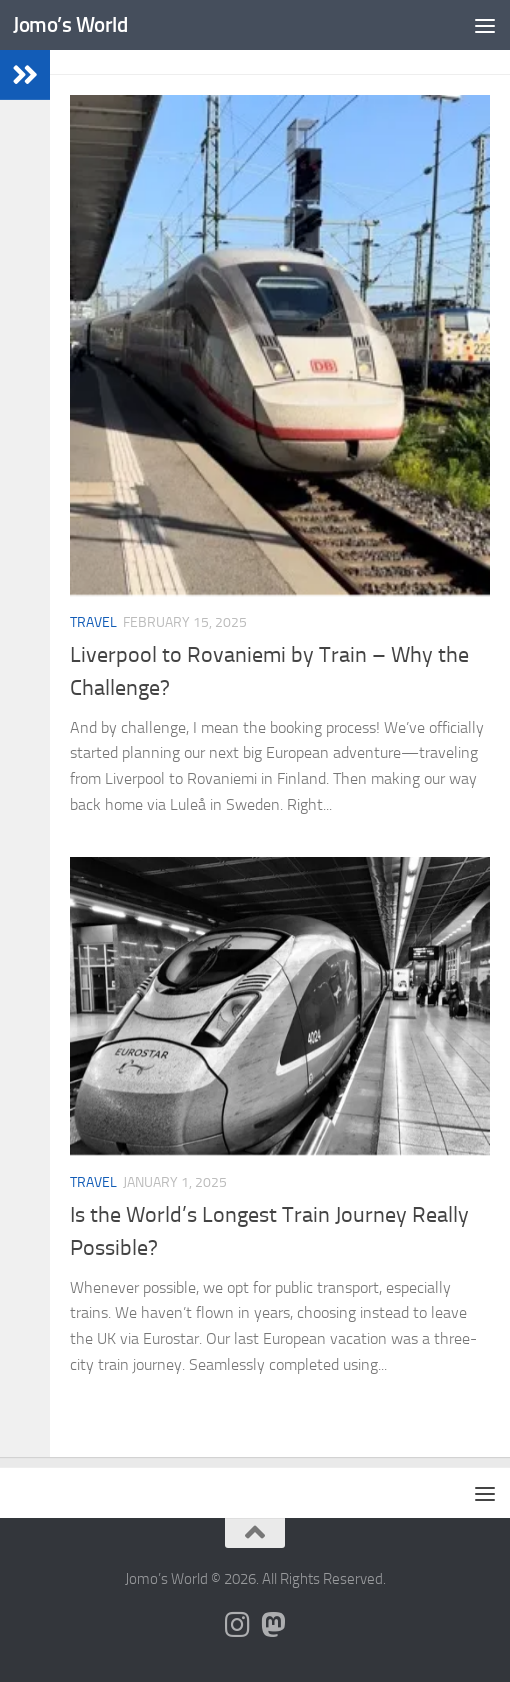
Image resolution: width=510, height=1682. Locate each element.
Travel (93, 622)
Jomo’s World (70, 24)
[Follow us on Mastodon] (273, 1625)
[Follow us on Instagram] (237, 1625)
